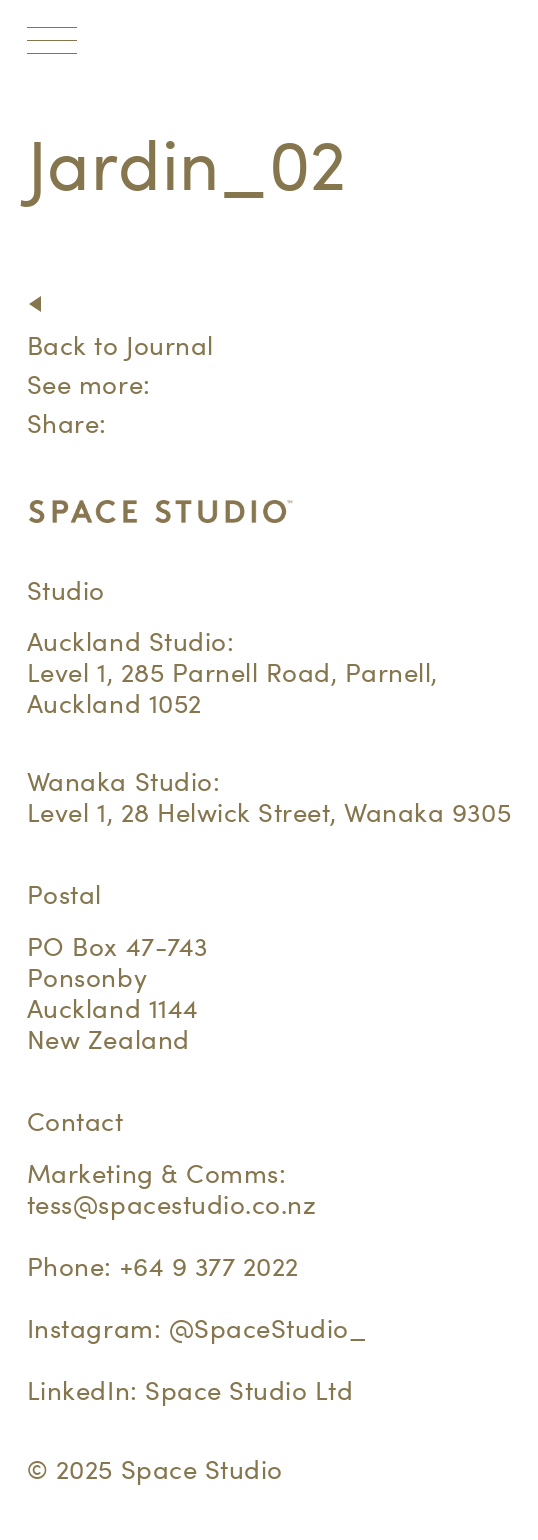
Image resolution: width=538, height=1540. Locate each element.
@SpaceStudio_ (268, 1328)
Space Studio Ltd (249, 1390)
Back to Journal (120, 345)
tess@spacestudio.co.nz (171, 1204)
